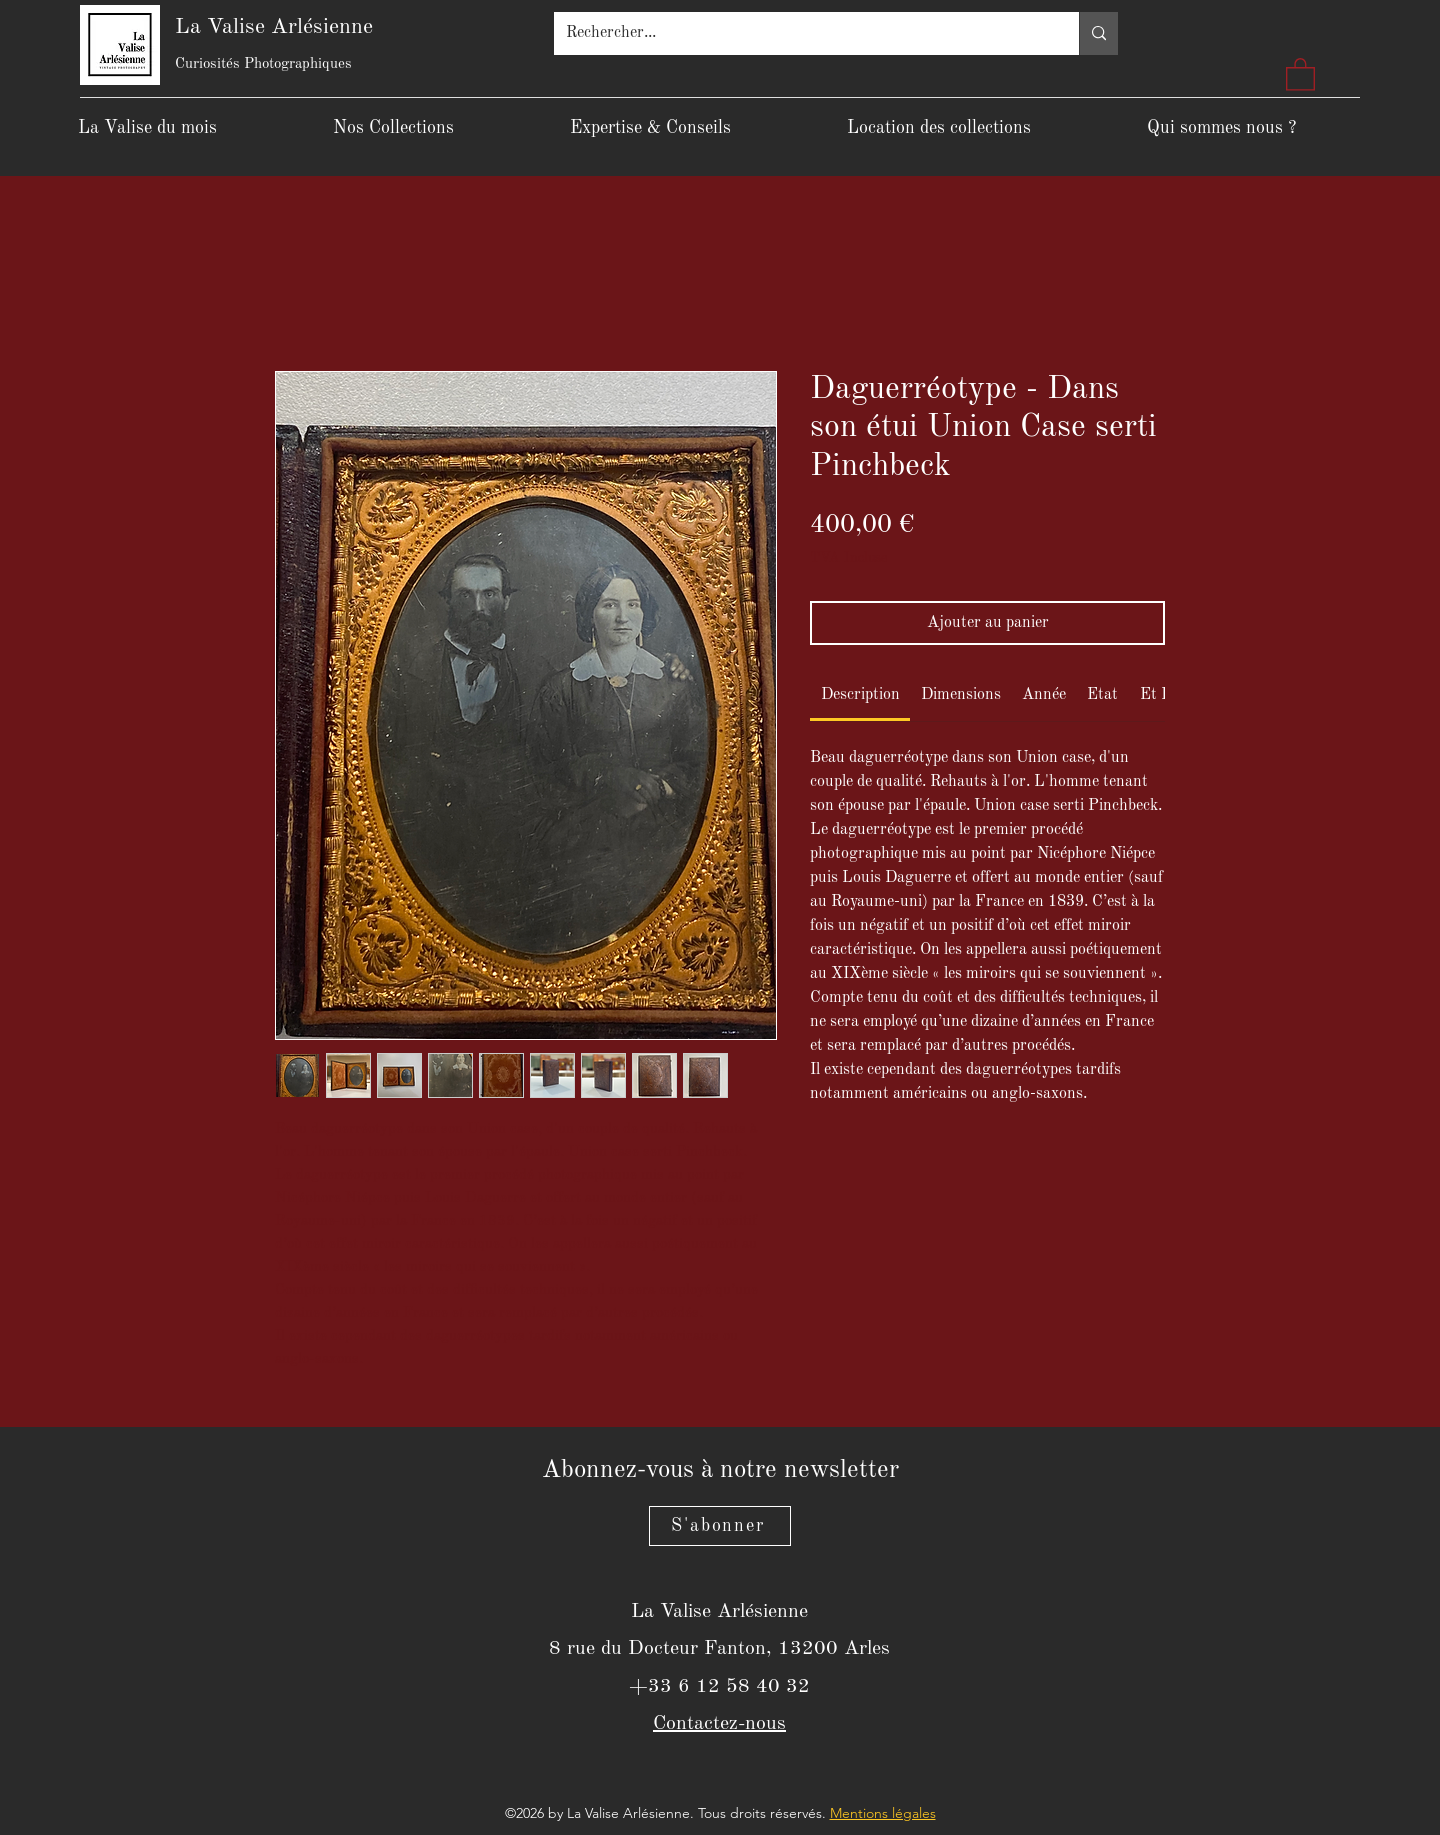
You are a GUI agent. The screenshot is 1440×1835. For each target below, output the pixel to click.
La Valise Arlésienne (274, 27)
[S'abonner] (720, 1526)
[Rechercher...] (801, 33)
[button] (1300, 73)
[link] (860, 695)
